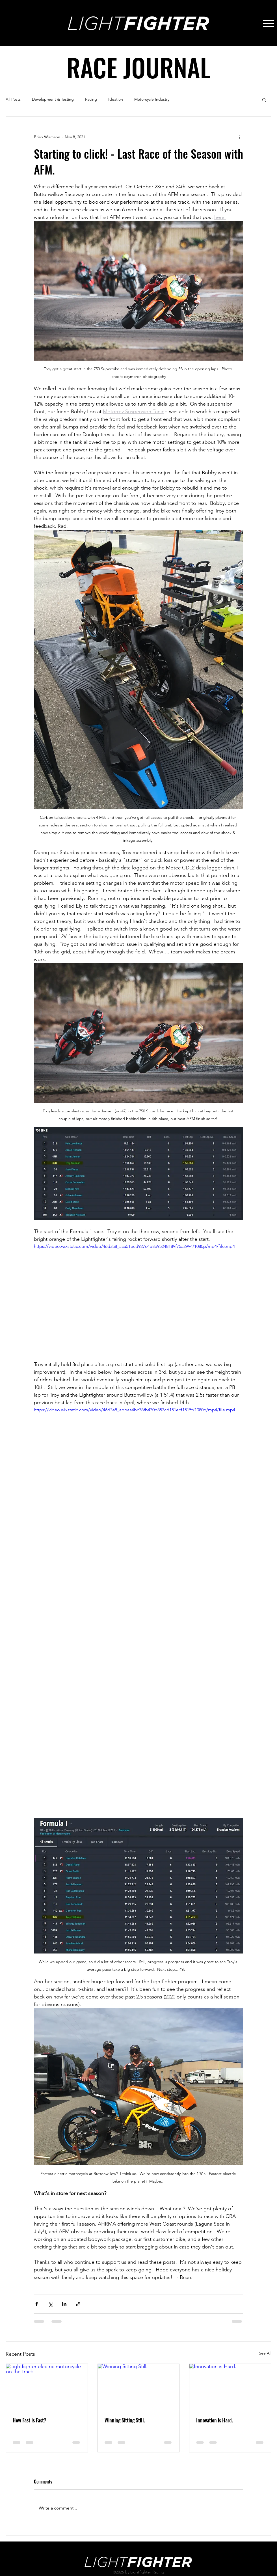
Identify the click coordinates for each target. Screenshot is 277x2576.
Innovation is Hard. (214, 2420)
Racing (91, 99)
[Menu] (268, 23)
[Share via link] (78, 2304)
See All (265, 2353)
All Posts (13, 99)
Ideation (115, 99)
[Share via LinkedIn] (64, 2304)
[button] (264, 99)
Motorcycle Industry (151, 99)
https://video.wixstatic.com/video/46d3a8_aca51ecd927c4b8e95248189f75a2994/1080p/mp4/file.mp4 (134, 1246)
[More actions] (239, 137)
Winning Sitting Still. (125, 2420)
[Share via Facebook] (36, 2304)
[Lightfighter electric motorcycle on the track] (47, 2387)
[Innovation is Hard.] (230, 2387)
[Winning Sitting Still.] (138, 2387)
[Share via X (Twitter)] (50, 2304)
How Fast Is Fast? (29, 2420)
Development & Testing (53, 99)
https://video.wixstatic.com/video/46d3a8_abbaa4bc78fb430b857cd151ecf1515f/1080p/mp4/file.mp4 (134, 1409)
